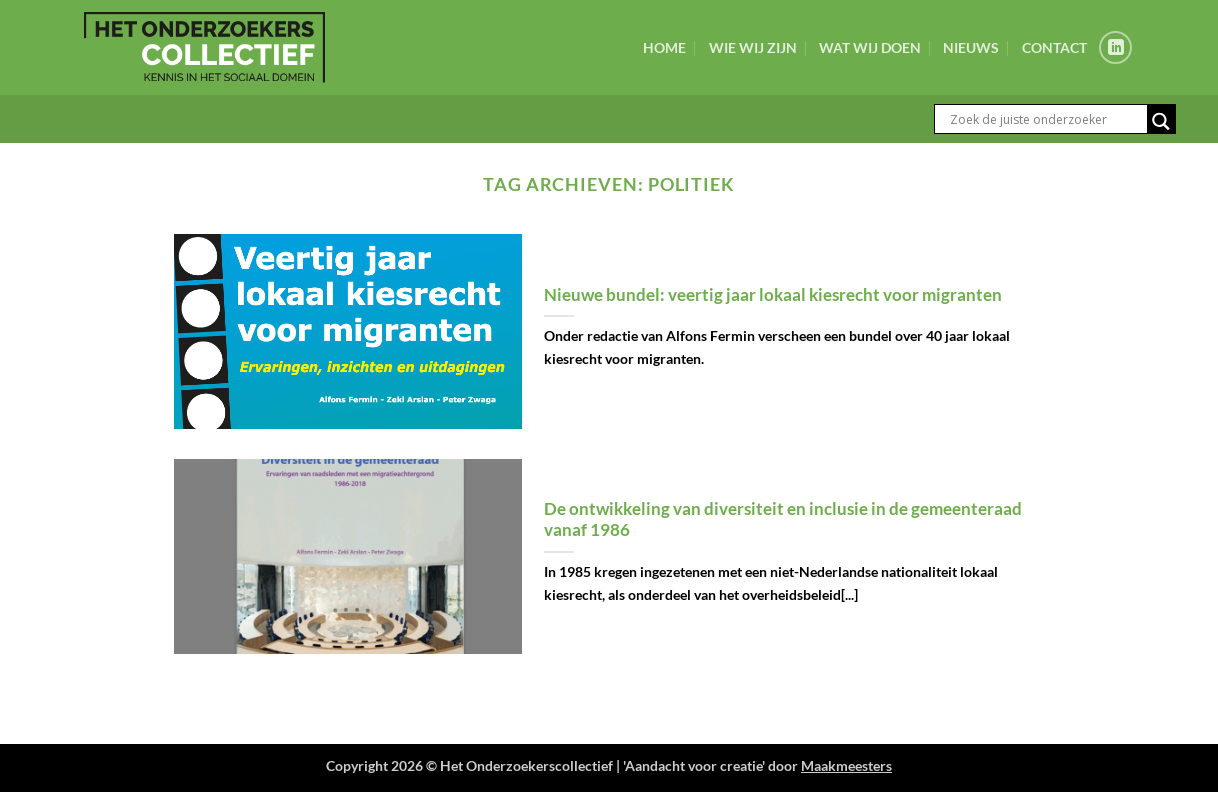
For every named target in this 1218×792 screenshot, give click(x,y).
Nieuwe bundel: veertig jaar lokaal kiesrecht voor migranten (773, 295)
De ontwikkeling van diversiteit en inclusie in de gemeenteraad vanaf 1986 (783, 520)
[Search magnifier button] (1161, 121)
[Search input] (1046, 119)
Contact (1054, 47)
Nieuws (971, 47)
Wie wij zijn (753, 47)
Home (664, 47)
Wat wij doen (870, 47)
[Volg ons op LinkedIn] (1115, 47)
